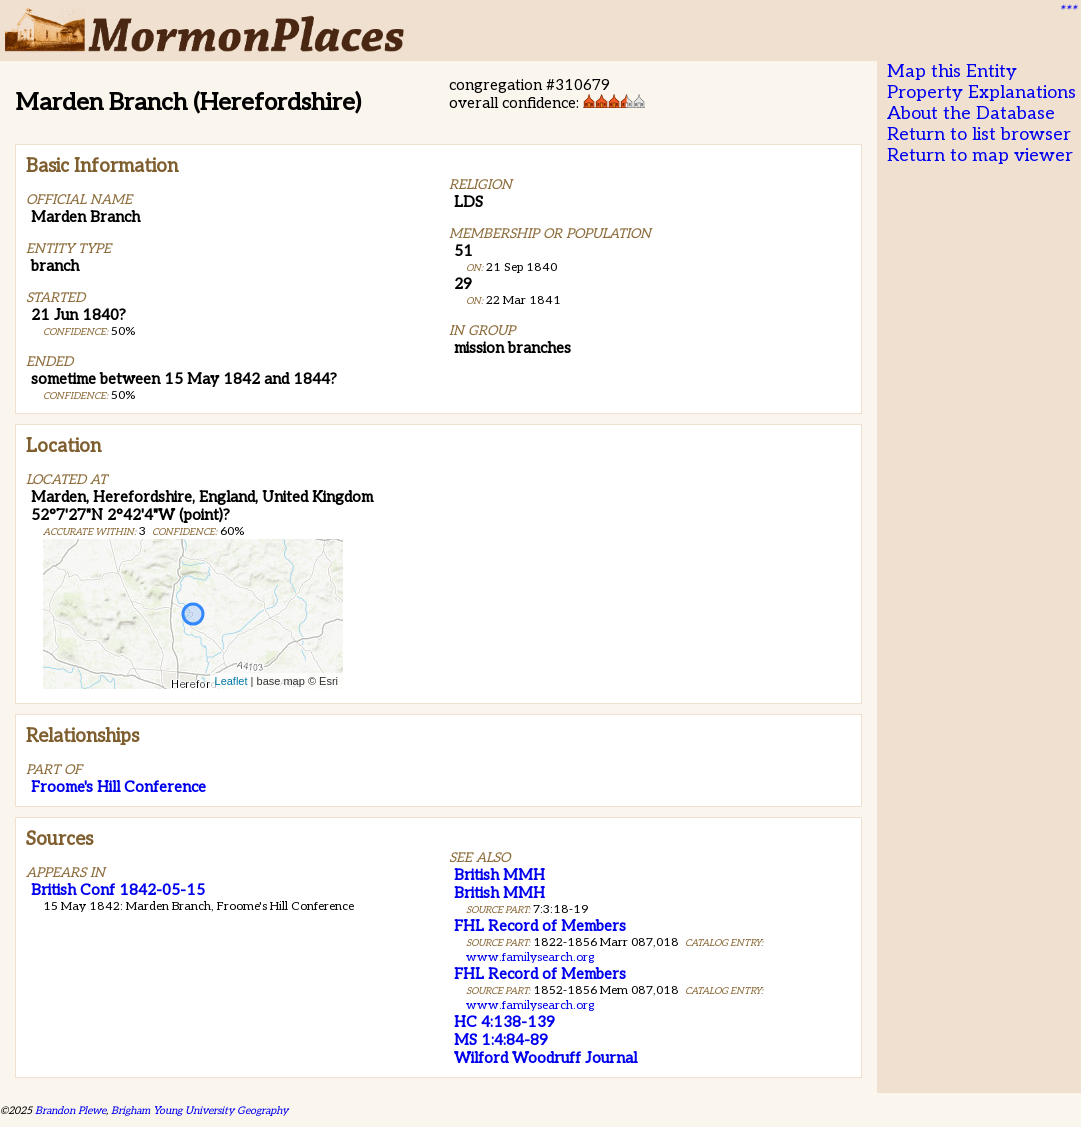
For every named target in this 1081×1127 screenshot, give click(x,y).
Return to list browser (979, 134)
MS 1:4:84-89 (501, 1040)
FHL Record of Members (540, 926)
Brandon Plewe (70, 1110)
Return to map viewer (980, 155)
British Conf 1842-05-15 (118, 890)
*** (1067, 11)
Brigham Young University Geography (199, 1110)
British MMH (499, 875)
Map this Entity (952, 71)
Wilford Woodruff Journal (545, 1058)
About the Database (971, 113)
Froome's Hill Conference (118, 787)
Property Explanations (981, 92)
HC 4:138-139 (504, 1022)
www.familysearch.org (530, 957)
